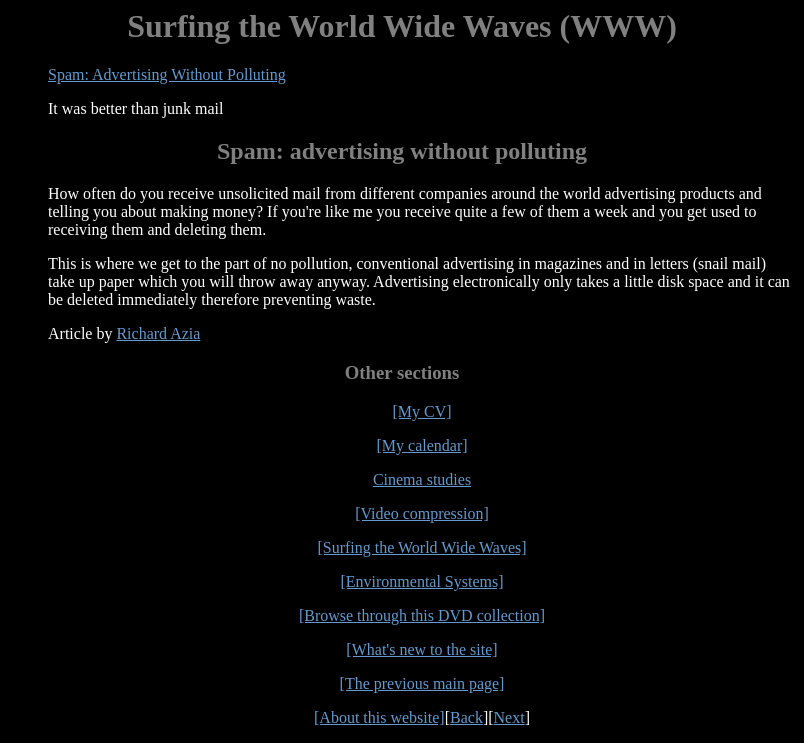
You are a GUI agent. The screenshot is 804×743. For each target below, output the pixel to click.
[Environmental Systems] (421, 581)
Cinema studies (422, 479)
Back (466, 717)
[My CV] (421, 411)
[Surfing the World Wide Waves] (421, 547)
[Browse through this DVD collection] (422, 615)
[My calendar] (421, 445)
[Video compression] (422, 513)
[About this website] (379, 717)
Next (509, 717)
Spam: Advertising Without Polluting (167, 74)
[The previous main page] (422, 683)
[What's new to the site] (421, 649)
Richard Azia (158, 333)
